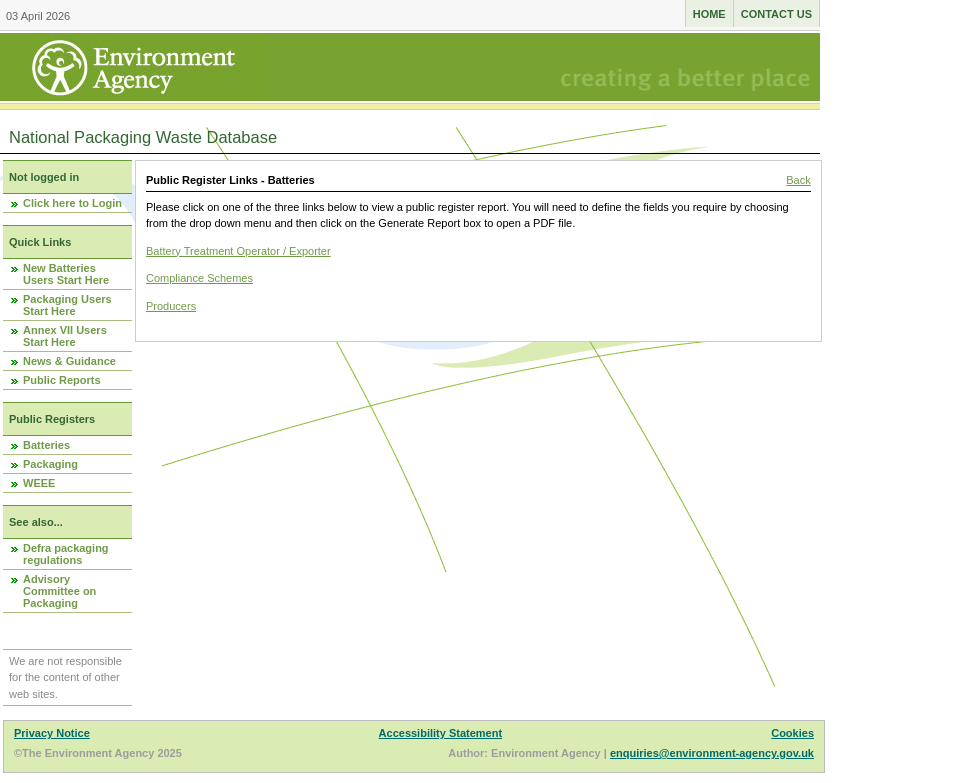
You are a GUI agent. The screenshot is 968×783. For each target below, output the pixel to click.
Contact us (776, 14)
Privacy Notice (52, 733)
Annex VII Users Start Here (65, 336)
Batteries (46, 445)
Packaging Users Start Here (67, 305)
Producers (171, 306)
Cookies (792, 733)
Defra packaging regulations (66, 554)
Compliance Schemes (199, 278)
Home (709, 14)
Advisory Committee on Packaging (59, 591)
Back (798, 180)
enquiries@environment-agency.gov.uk (712, 753)
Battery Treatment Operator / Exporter (238, 251)
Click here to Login (72, 203)
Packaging (50, 464)
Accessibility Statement (441, 733)
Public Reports (62, 380)
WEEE (39, 483)
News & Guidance (69, 361)
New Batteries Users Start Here (66, 274)
